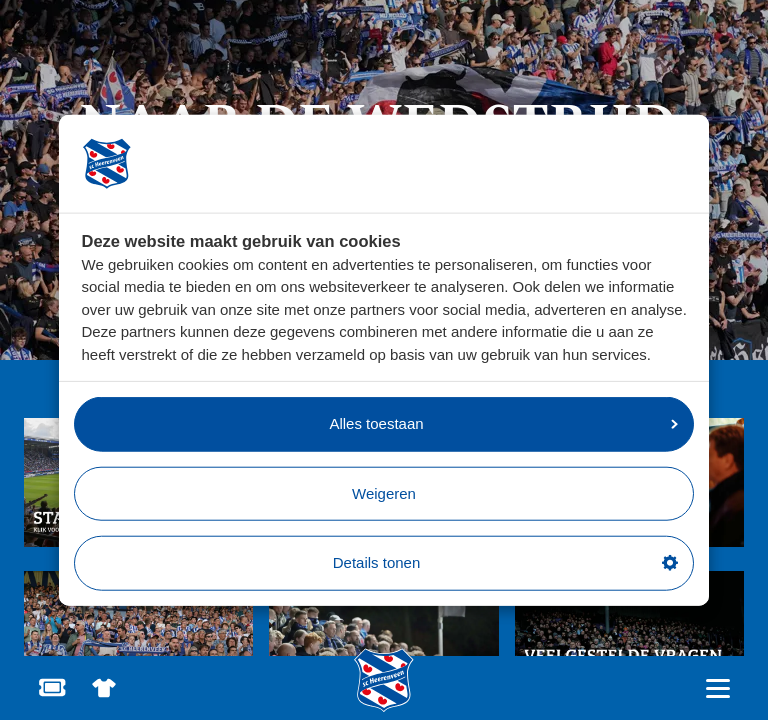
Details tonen (505, 562)
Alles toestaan (503, 423)
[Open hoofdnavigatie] (717, 688)
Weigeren (384, 492)
